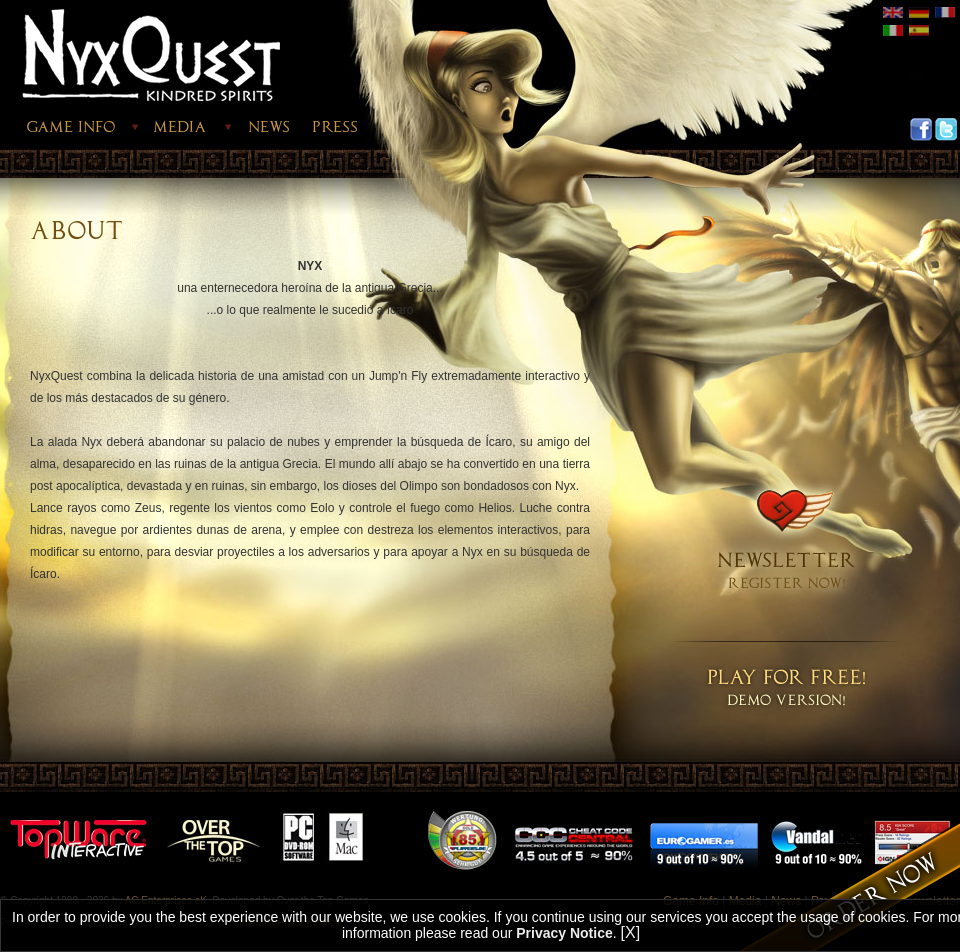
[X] (631, 932)
